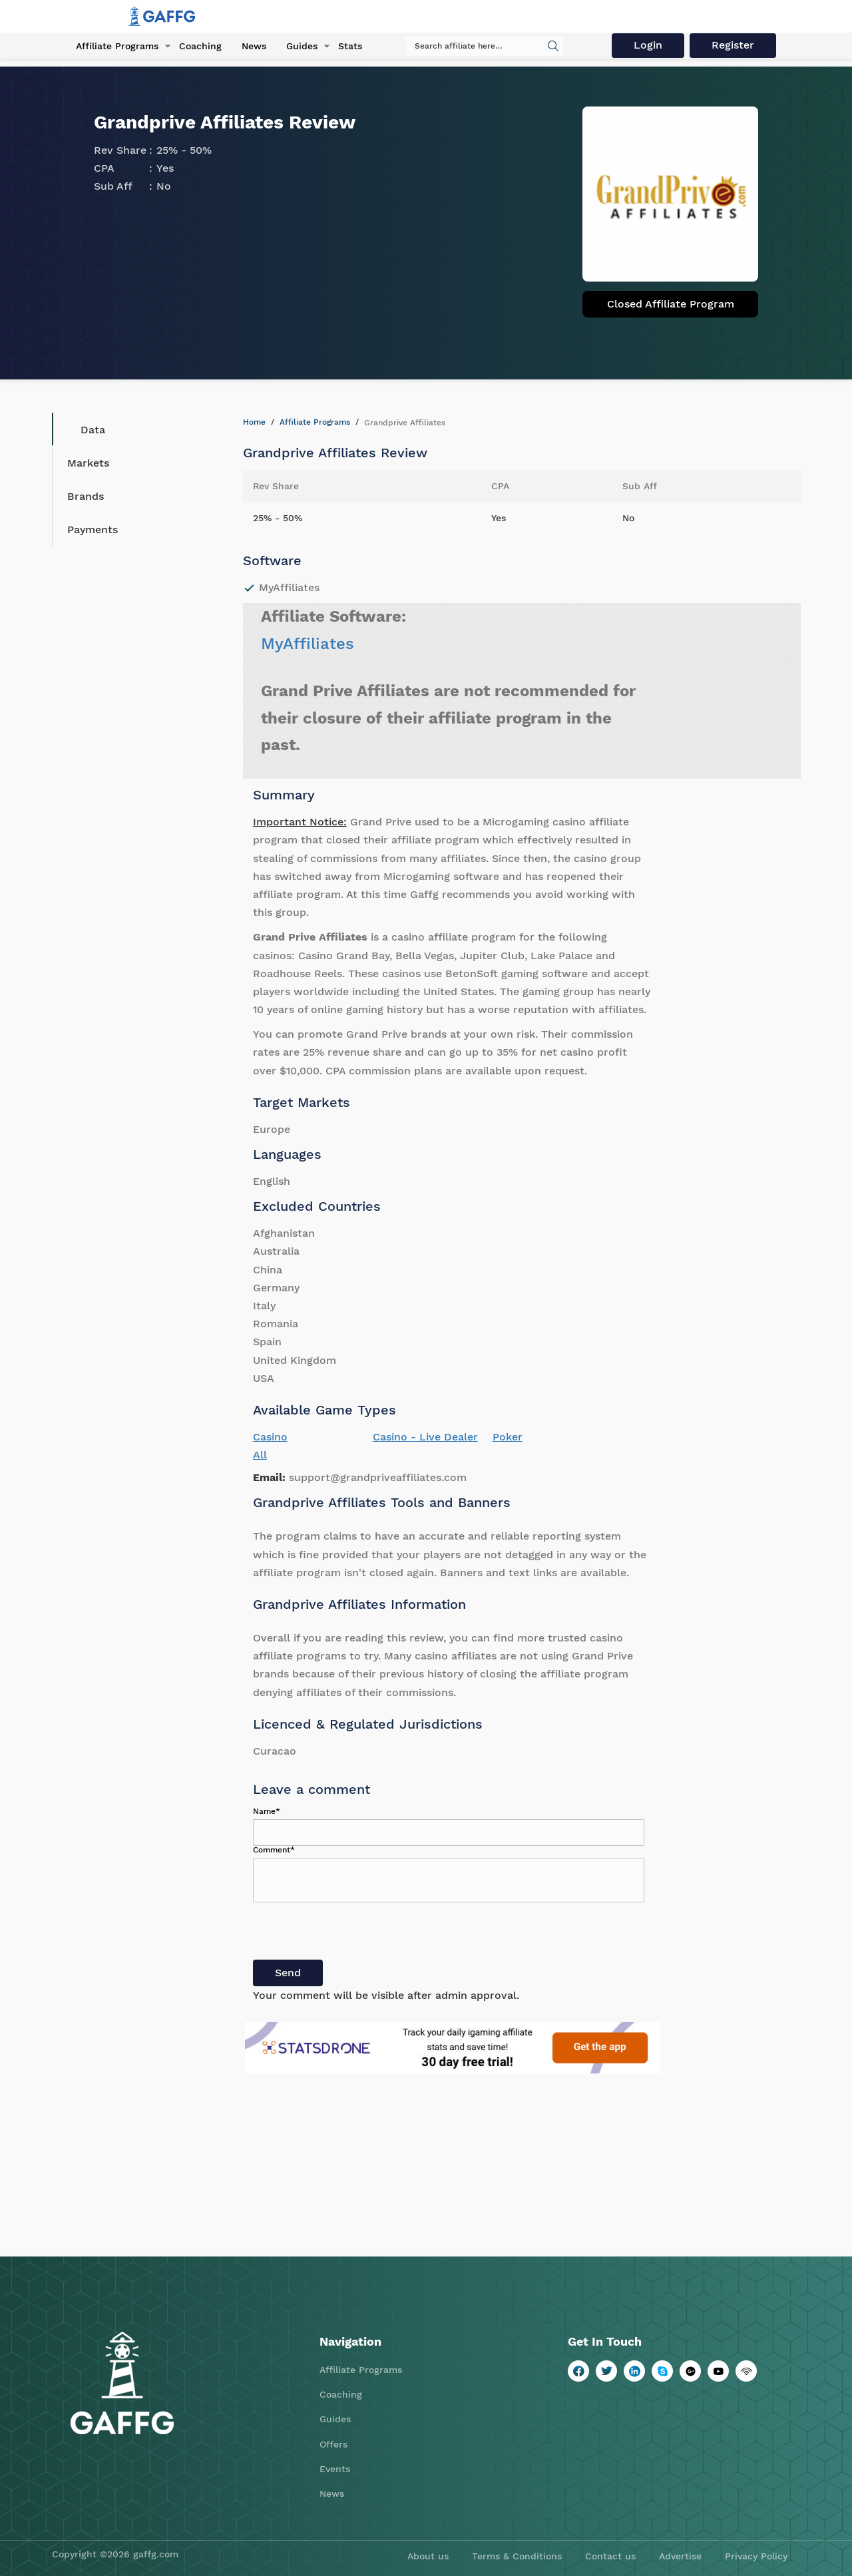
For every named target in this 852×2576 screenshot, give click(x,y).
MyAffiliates (307, 643)
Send (288, 1972)
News (253, 46)
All (260, 1454)
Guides (301, 46)
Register (733, 45)
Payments (92, 529)
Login (648, 45)
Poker (508, 1436)
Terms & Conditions (517, 2556)
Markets (88, 463)
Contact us (610, 2556)
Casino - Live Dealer (425, 1436)
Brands (85, 496)
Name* (266, 1811)
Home (254, 422)
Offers (333, 2444)
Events (335, 2469)
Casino (270, 1436)
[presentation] (354, 1934)
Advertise (680, 2556)
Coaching (199, 46)
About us (428, 2556)
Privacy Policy (756, 2556)
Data (83, 429)
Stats (349, 46)
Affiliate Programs (117, 46)
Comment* (274, 1850)
